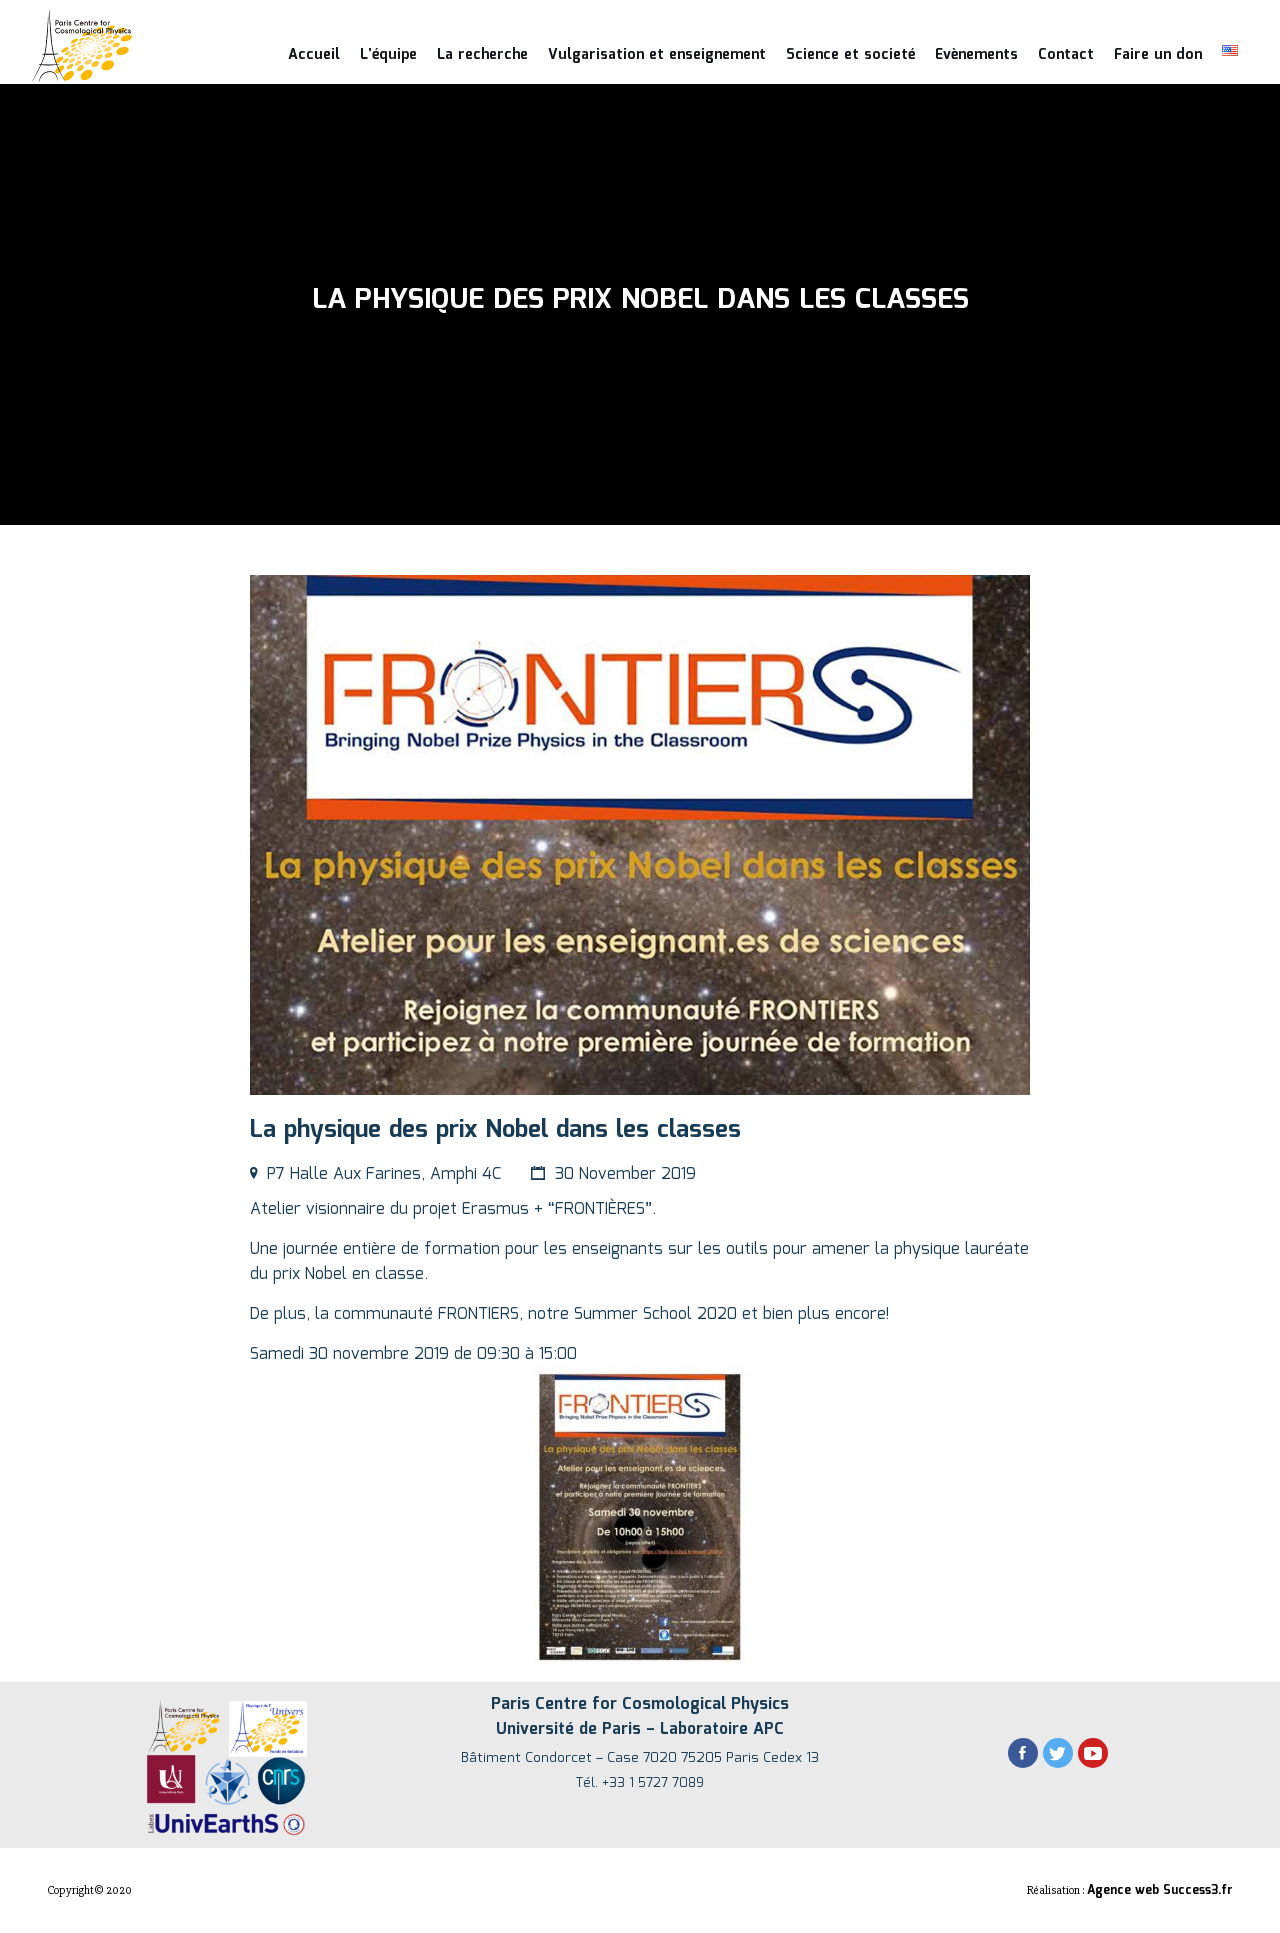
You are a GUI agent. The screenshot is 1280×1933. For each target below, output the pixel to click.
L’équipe (388, 55)
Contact (1066, 55)
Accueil (314, 55)
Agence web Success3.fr (1160, 1890)
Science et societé (850, 55)
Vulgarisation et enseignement (657, 55)
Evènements (976, 55)
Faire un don (1158, 55)
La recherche (482, 55)
